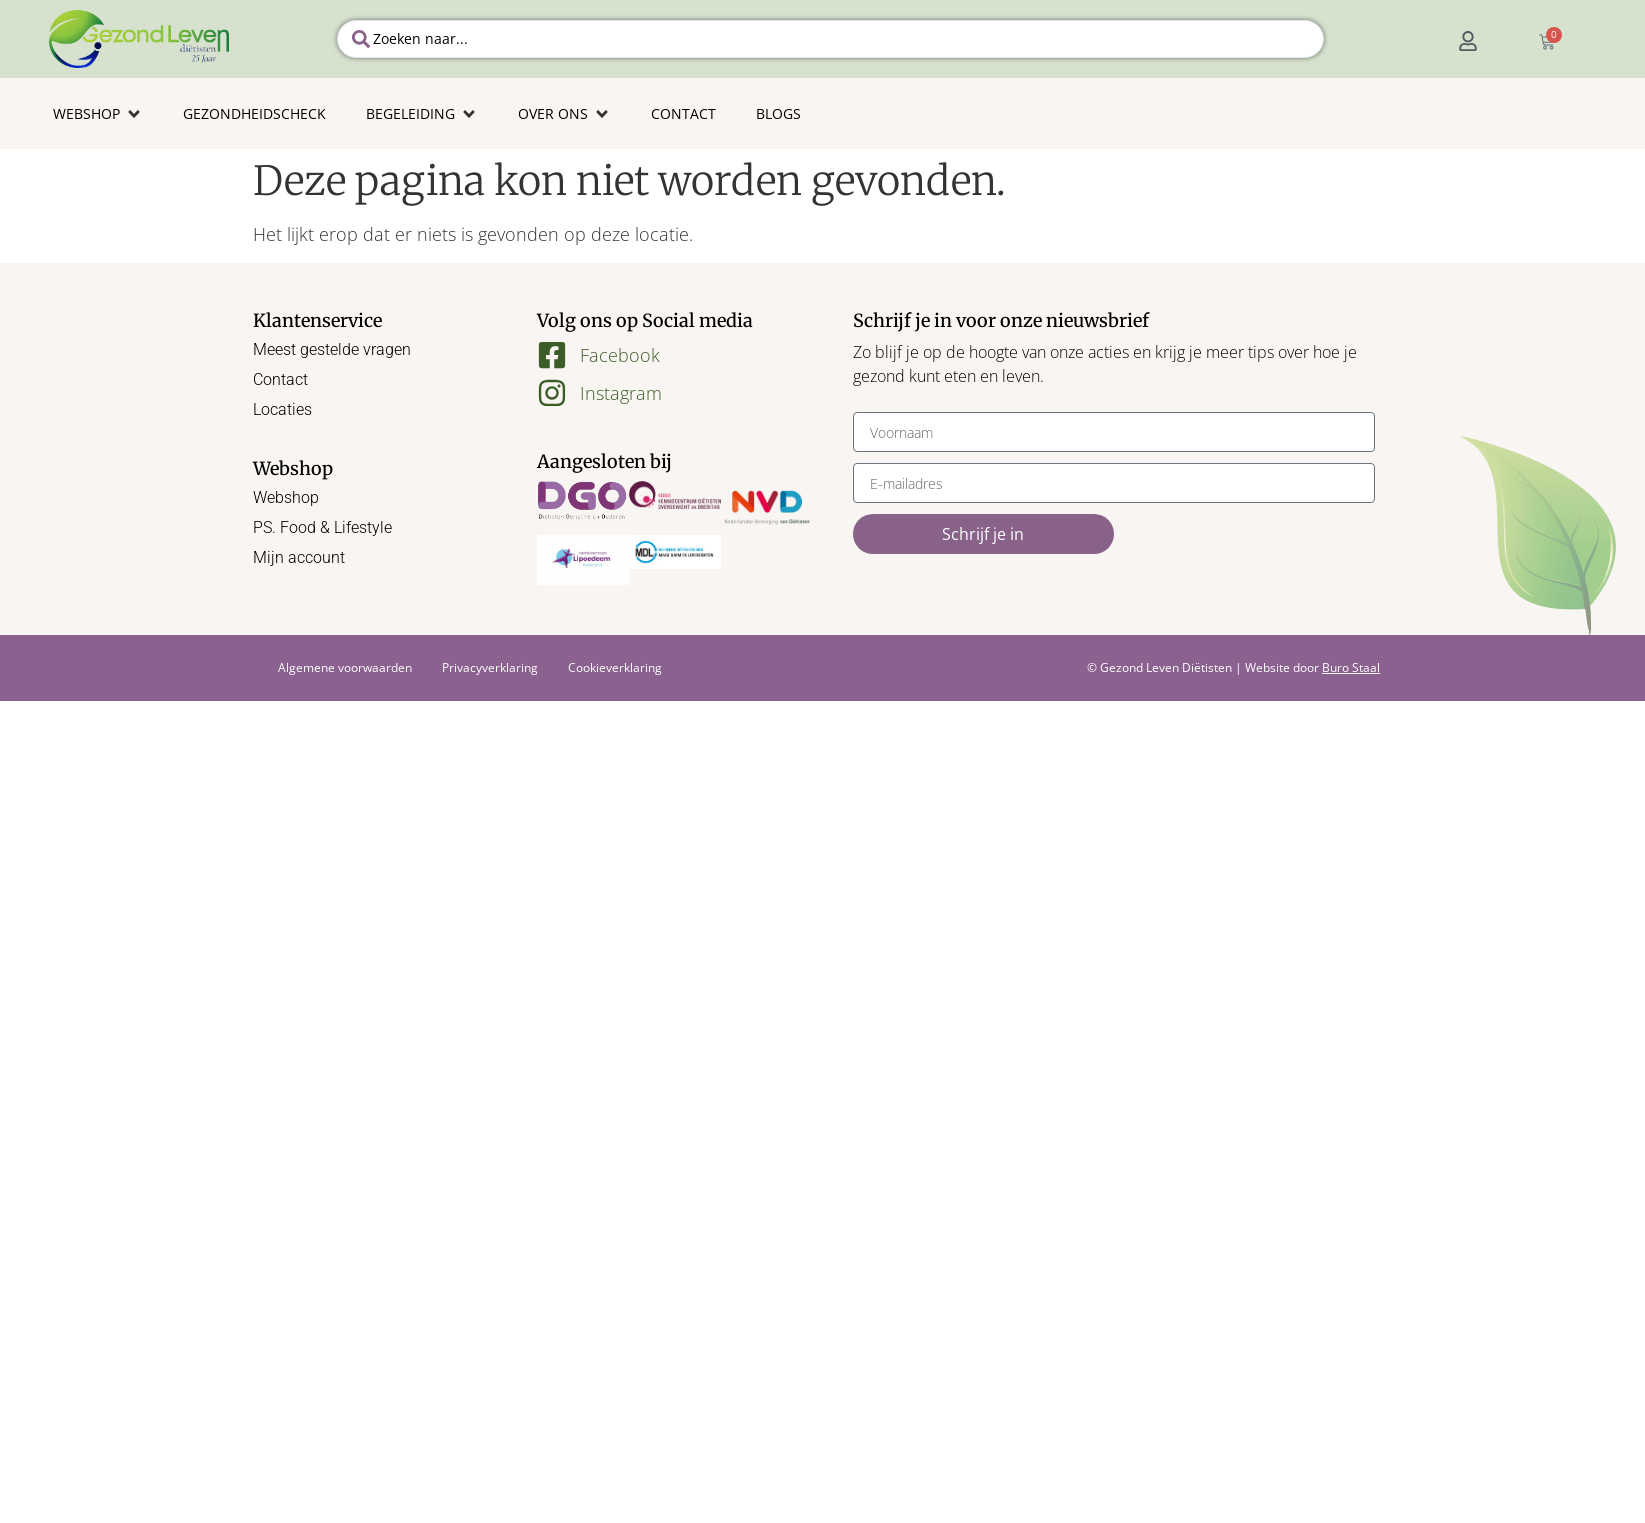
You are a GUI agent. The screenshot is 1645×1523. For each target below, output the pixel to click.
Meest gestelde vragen (332, 349)
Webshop (286, 497)
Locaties (282, 409)
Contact (280, 379)
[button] (98, 113)
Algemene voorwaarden (345, 667)
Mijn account (299, 557)
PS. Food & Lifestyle (322, 527)
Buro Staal (1351, 667)
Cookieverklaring (615, 667)
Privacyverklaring (490, 667)
